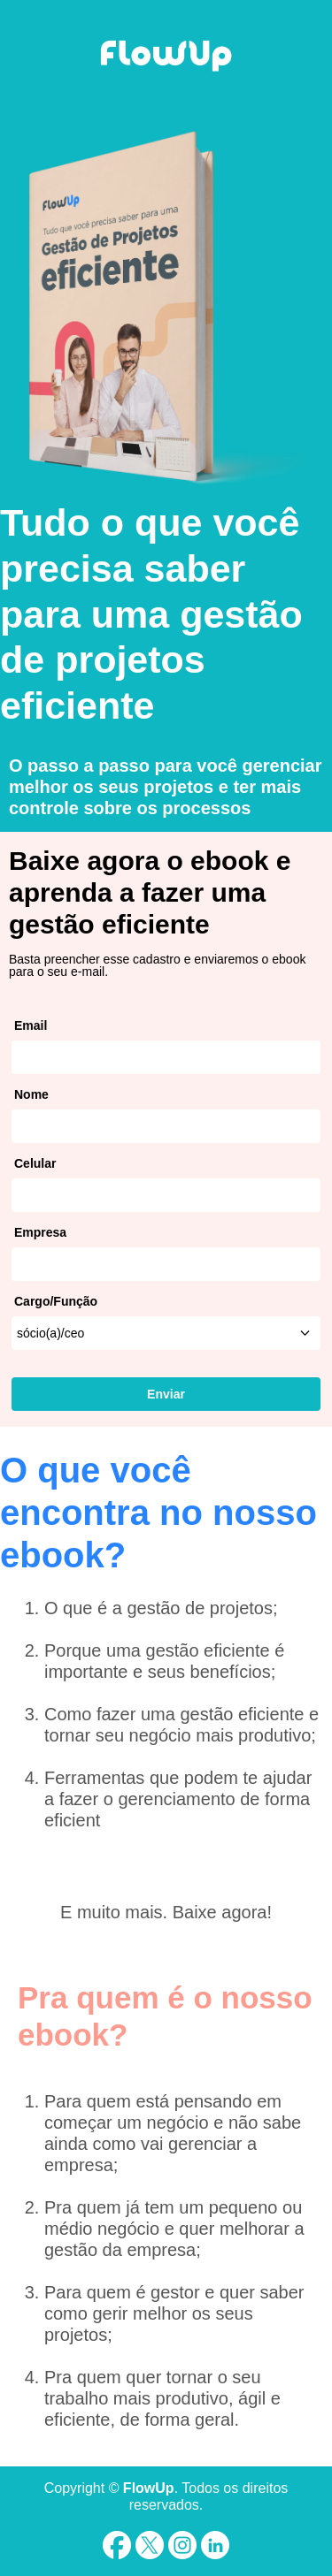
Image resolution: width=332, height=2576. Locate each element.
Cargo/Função (55, 1301)
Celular (35, 1163)
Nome (31, 1094)
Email (30, 1025)
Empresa (40, 1232)
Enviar (166, 1394)
